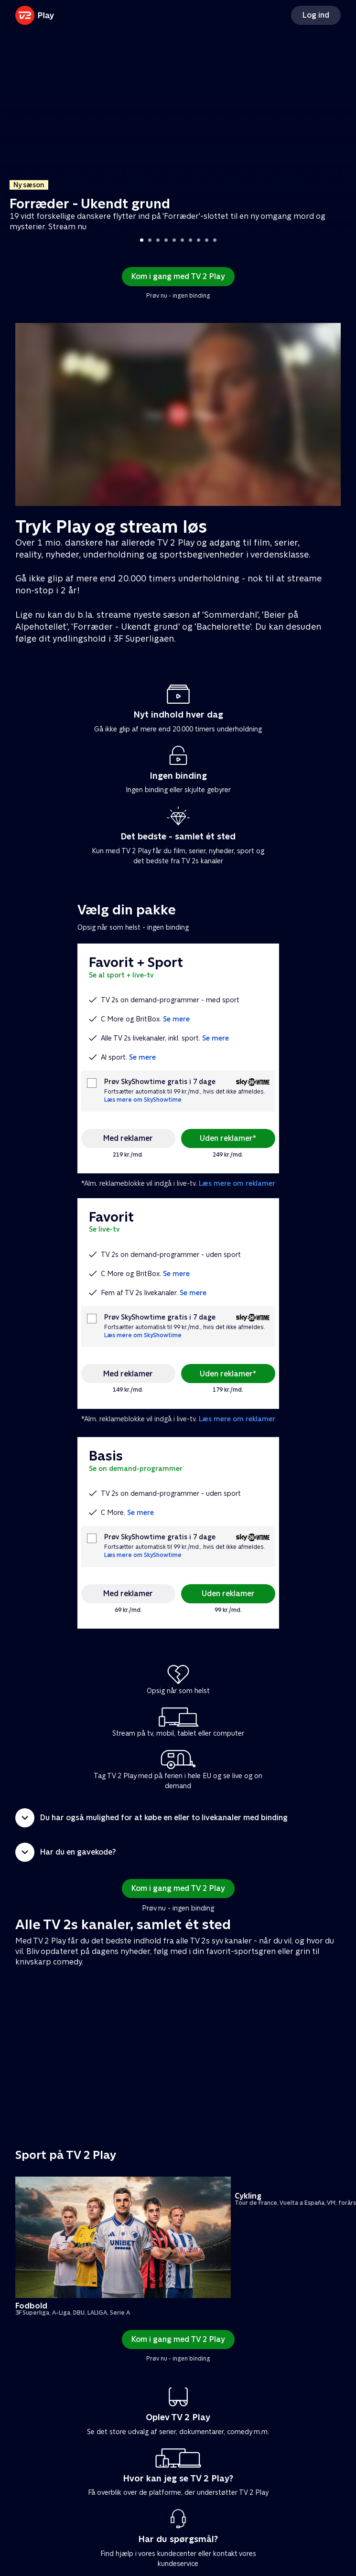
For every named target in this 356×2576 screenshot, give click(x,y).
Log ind (315, 15)
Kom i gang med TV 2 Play (178, 276)
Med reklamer (128, 1138)
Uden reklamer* (228, 1138)
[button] (178, 1818)
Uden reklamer (228, 1593)
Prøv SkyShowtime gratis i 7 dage (160, 1081)
